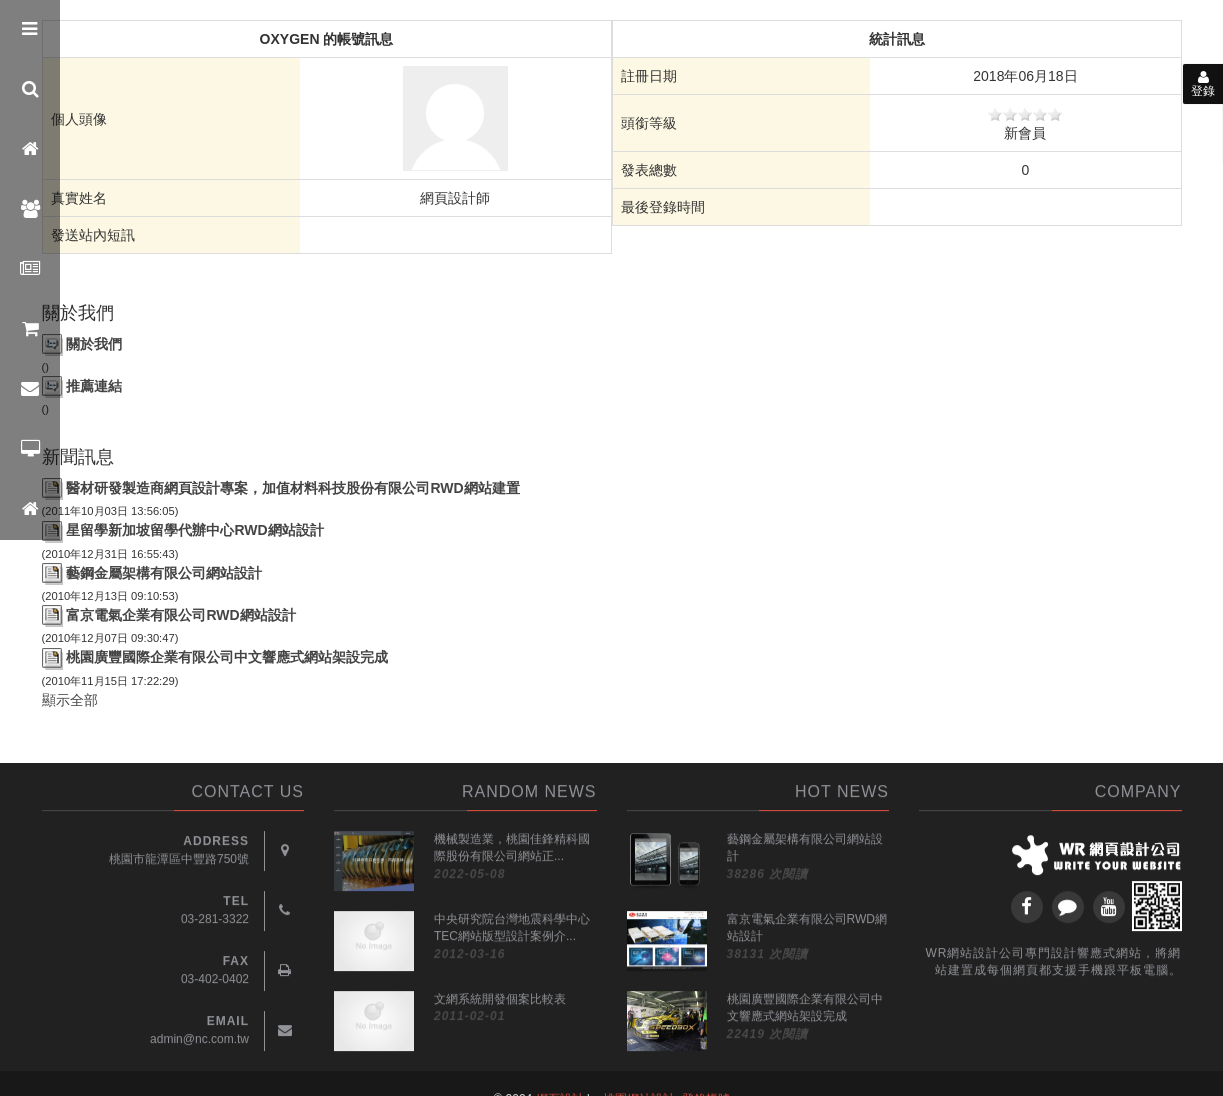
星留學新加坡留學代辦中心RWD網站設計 (194, 530)
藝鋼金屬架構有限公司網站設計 (164, 573)
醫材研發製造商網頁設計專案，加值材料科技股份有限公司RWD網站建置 (292, 488)
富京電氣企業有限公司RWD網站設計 (180, 615)
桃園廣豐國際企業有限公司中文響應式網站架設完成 (227, 657)
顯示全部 (70, 700)
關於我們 (94, 344)
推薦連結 (94, 386)
